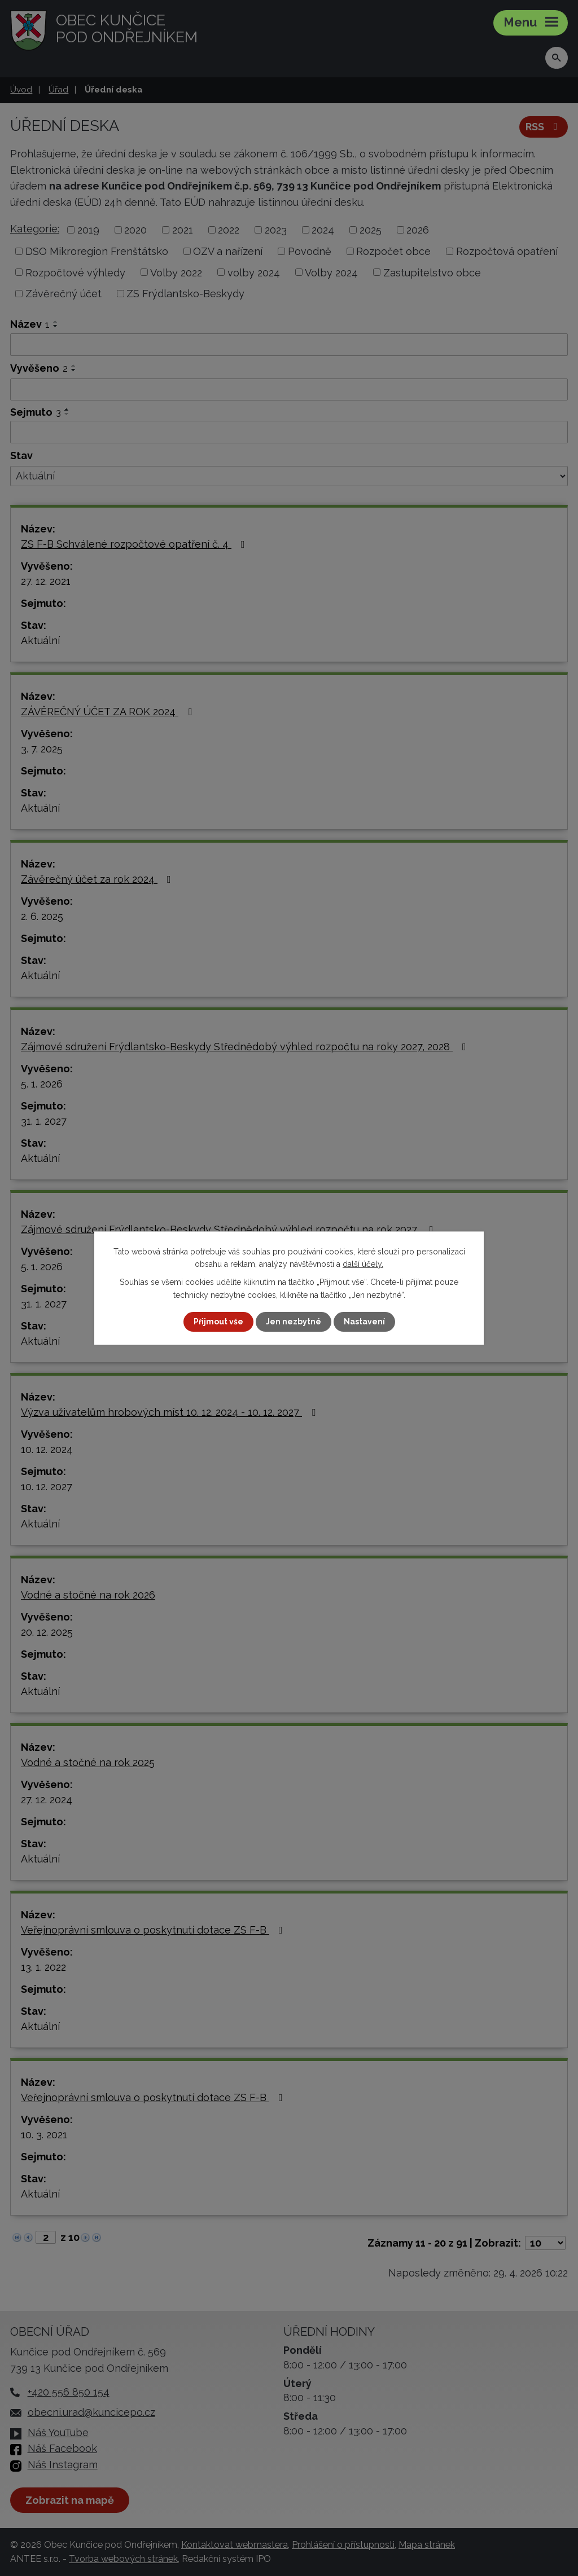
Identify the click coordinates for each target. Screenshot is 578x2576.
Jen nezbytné (293, 1321)
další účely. (363, 1264)
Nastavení (364, 1321)
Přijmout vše (218, 1321)
